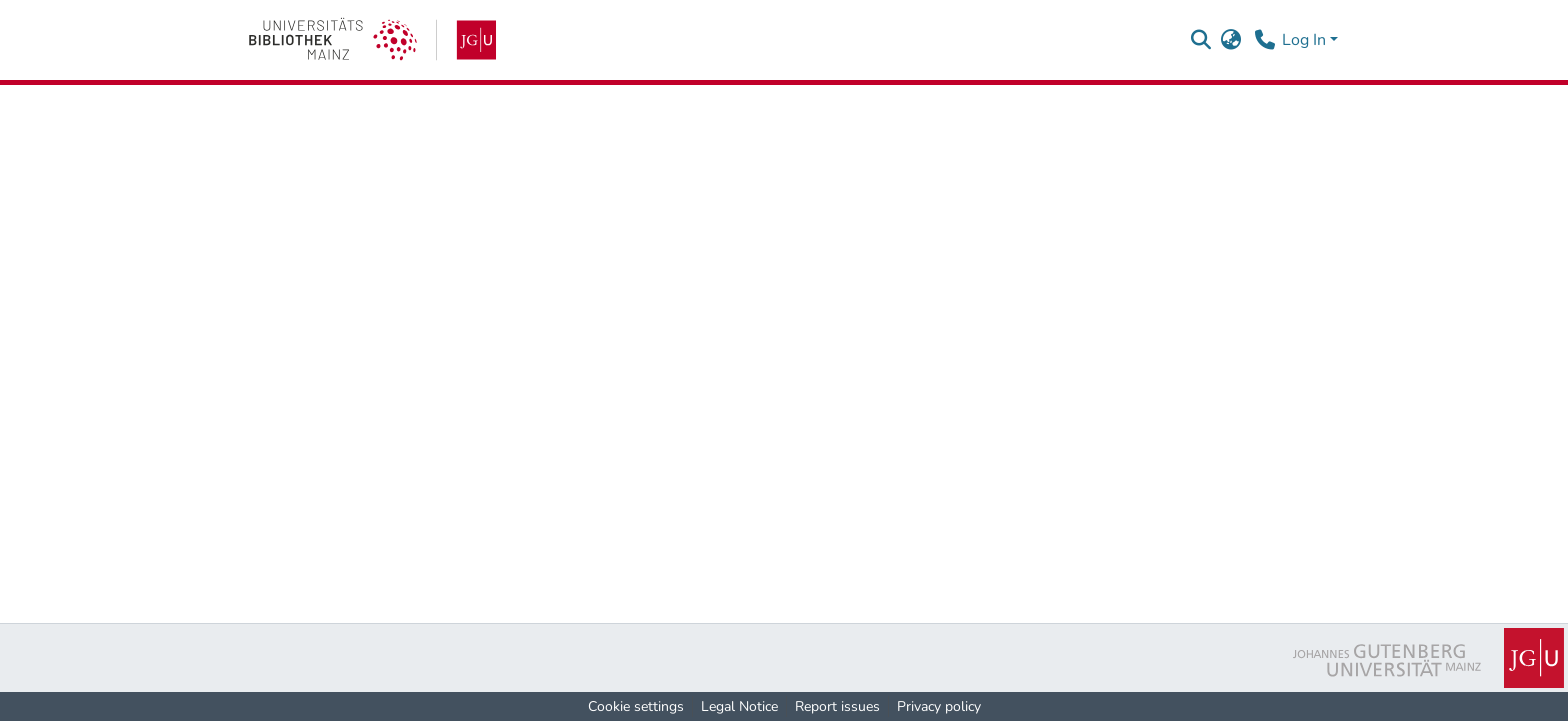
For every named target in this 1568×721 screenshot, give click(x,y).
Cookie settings (636, 706)
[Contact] (1264, 40)
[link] (372, 40)
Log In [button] (1306, 40)
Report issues (837, 706)
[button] (1200, 40)
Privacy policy (939, 706)
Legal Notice (739, 706)
